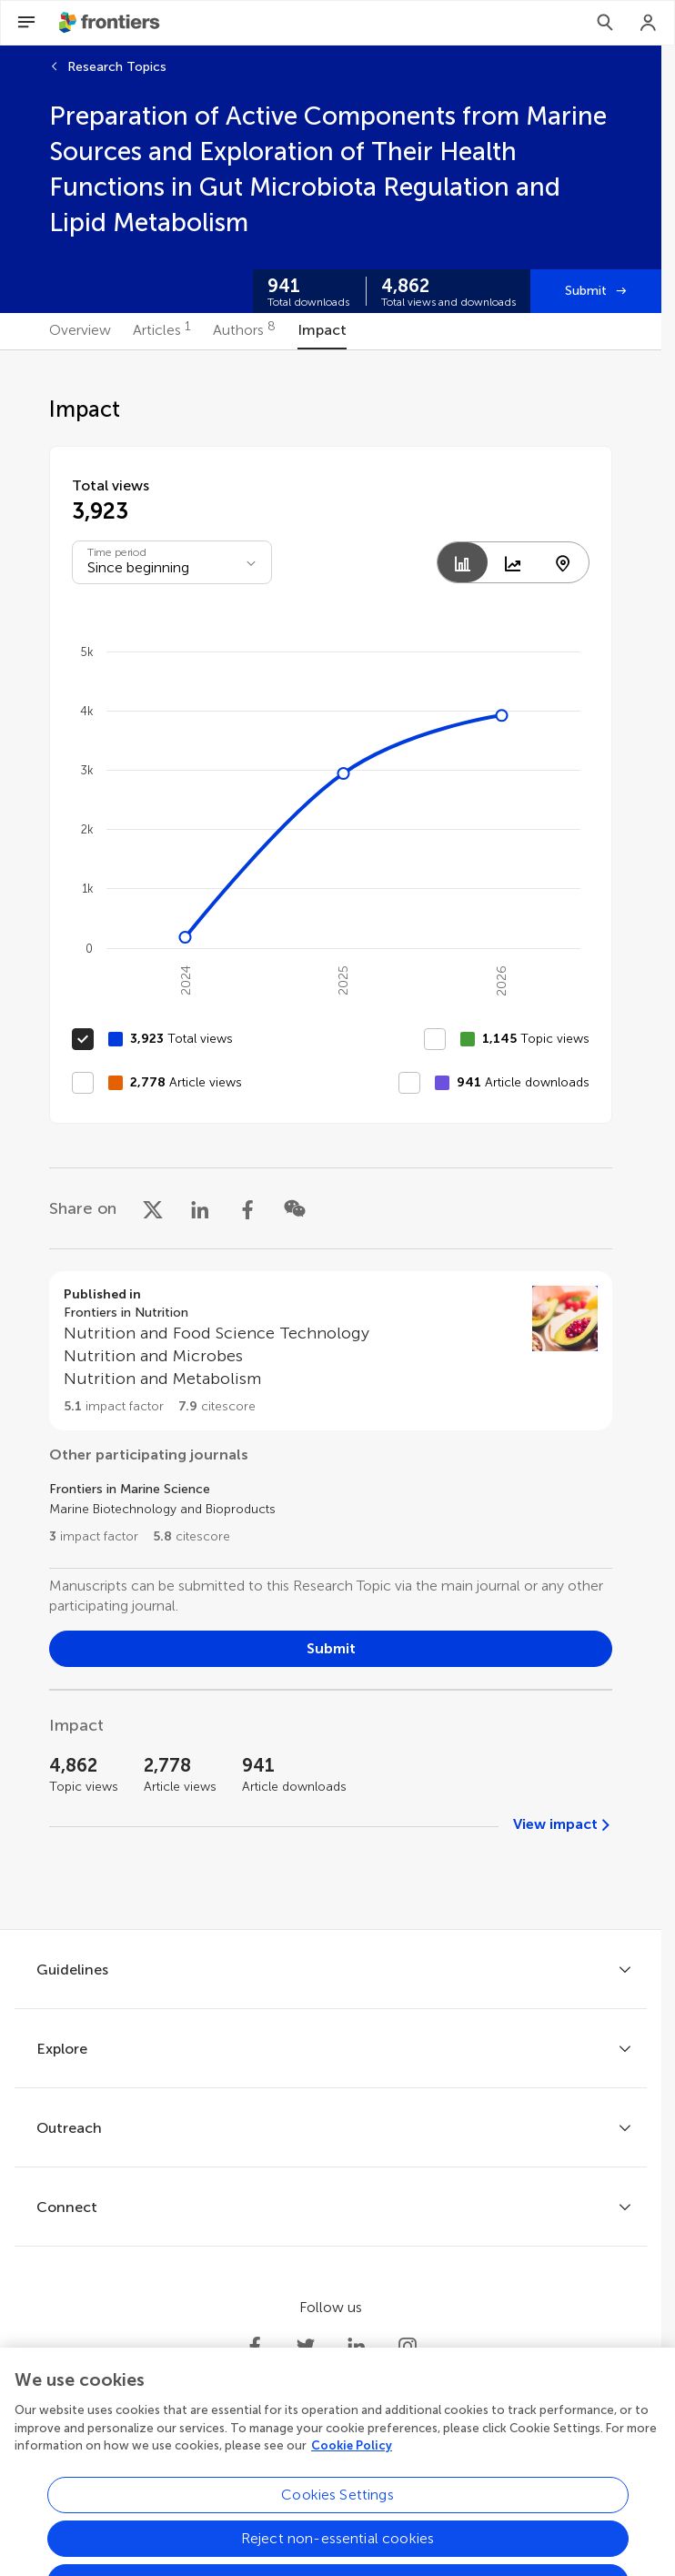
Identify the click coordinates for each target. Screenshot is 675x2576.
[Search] (605, 23)
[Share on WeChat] (295, 1208)
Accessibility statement (449, 2497)
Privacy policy (186, 2497)
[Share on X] (153, 1208)
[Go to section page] (331, 1351)
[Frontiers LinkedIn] (357, 2347)
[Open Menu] (26, 23)
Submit (586, 290)
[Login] (649, 23)
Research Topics (116, 67)
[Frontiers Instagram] (407, 2347)
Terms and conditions (305, 2497)
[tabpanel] (330, 1139)
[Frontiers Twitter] (306, 2347)
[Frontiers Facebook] (255, 2347)
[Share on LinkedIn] (200, 1208)
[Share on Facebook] (247, 1208)
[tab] (80, 331)
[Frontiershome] (111, 23)
